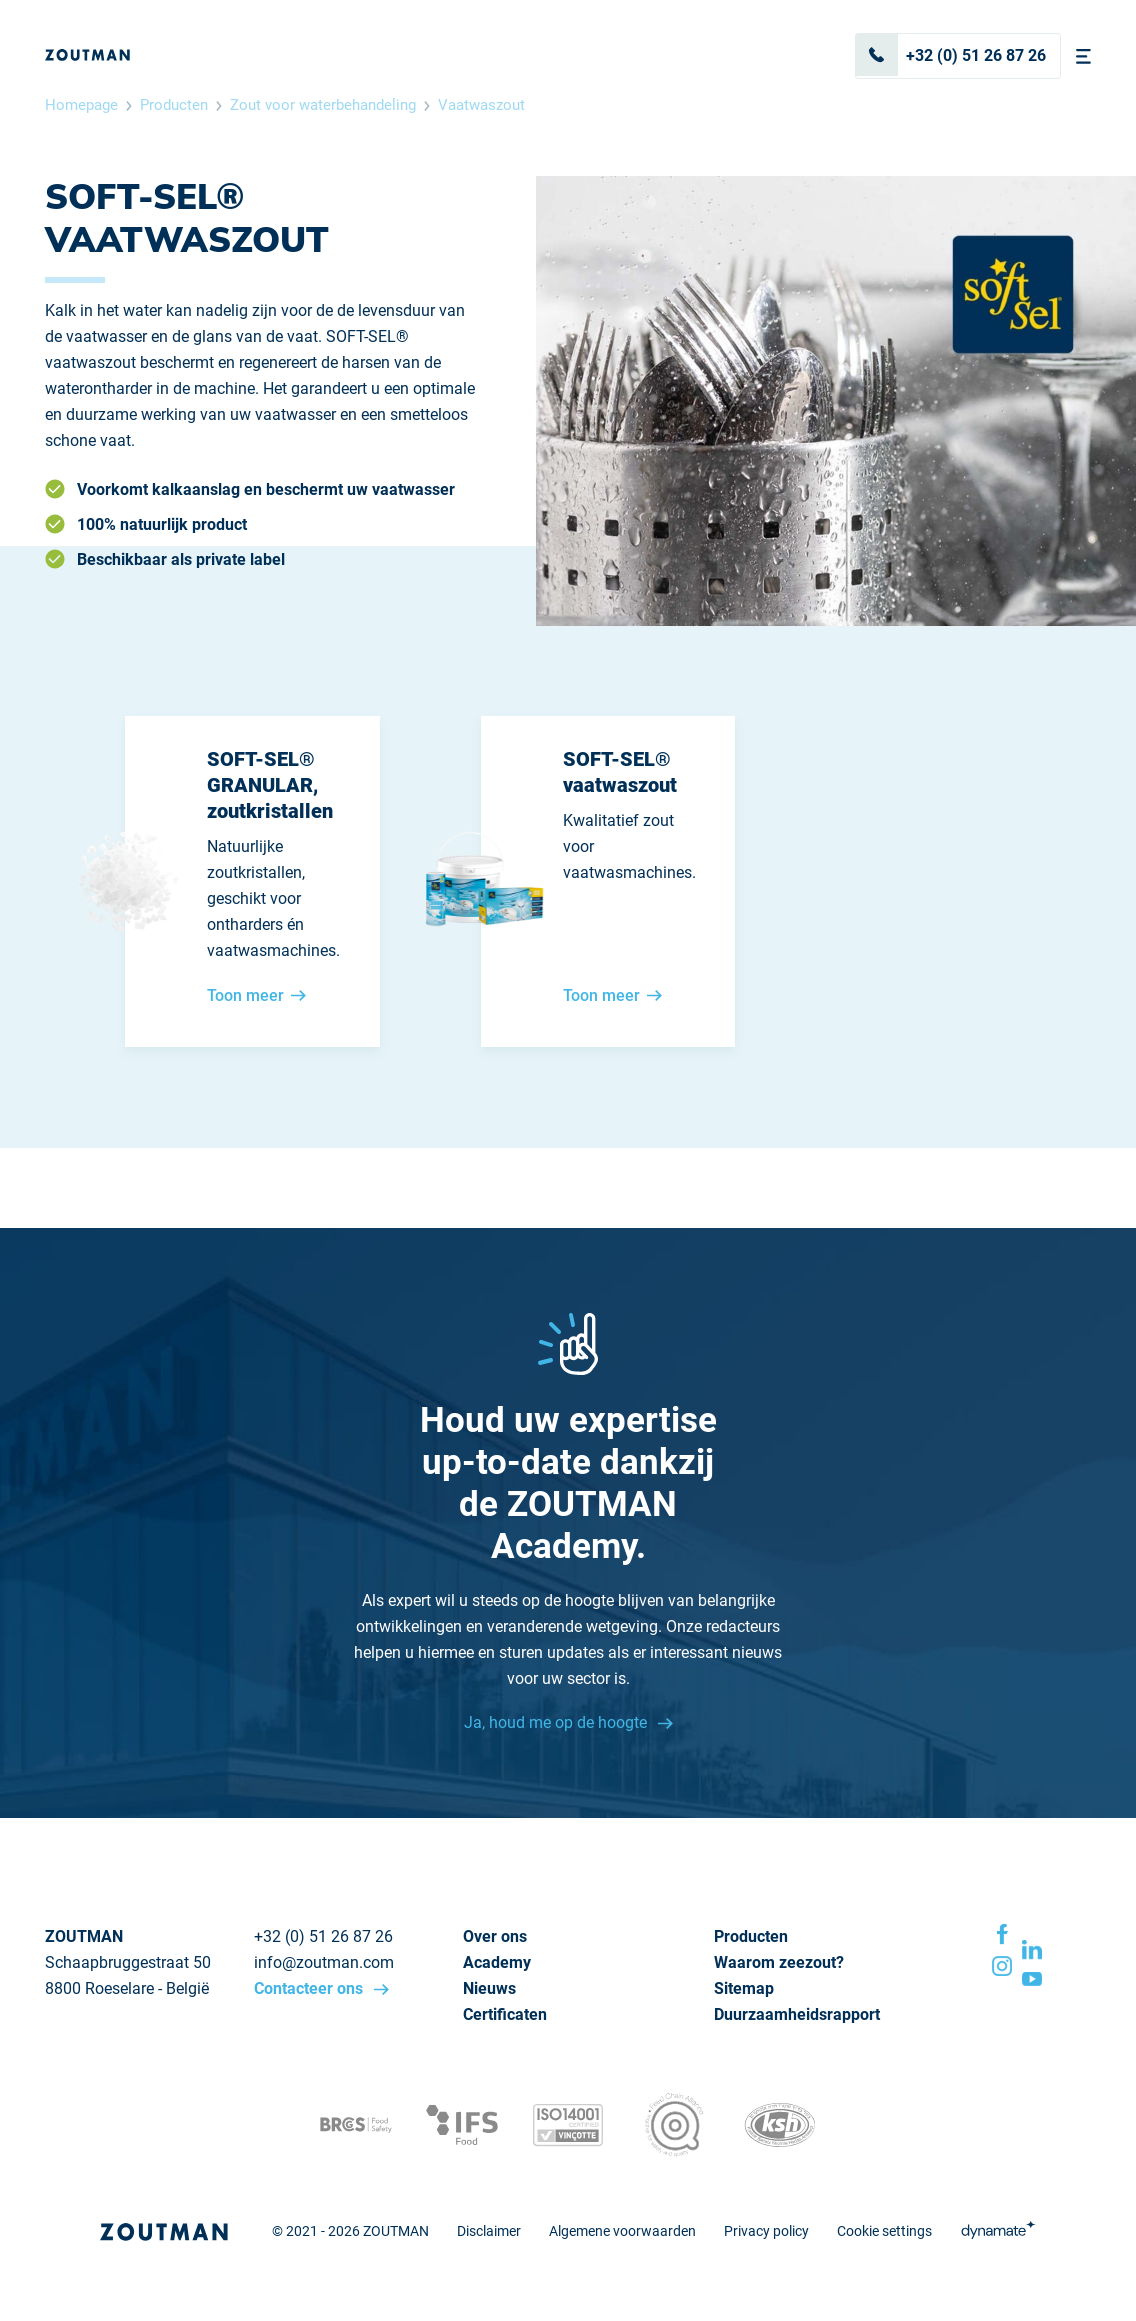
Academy (497, 1962)
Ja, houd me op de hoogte (557, 1722)
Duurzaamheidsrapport (797, 2014)
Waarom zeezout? (779, 1962)
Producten (174, 105)
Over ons (495, 1936)
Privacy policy (766, 2231)
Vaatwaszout (481, 105)
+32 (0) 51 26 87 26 (951, 55)
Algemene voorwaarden (622, 2231)
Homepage (81, 105)
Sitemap (744, 1988)
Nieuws (489, 1988)
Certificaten (505, 2014)
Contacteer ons (310, 1988)
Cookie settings (884, 2231)
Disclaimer (489, 2231)
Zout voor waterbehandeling (323, 105)
